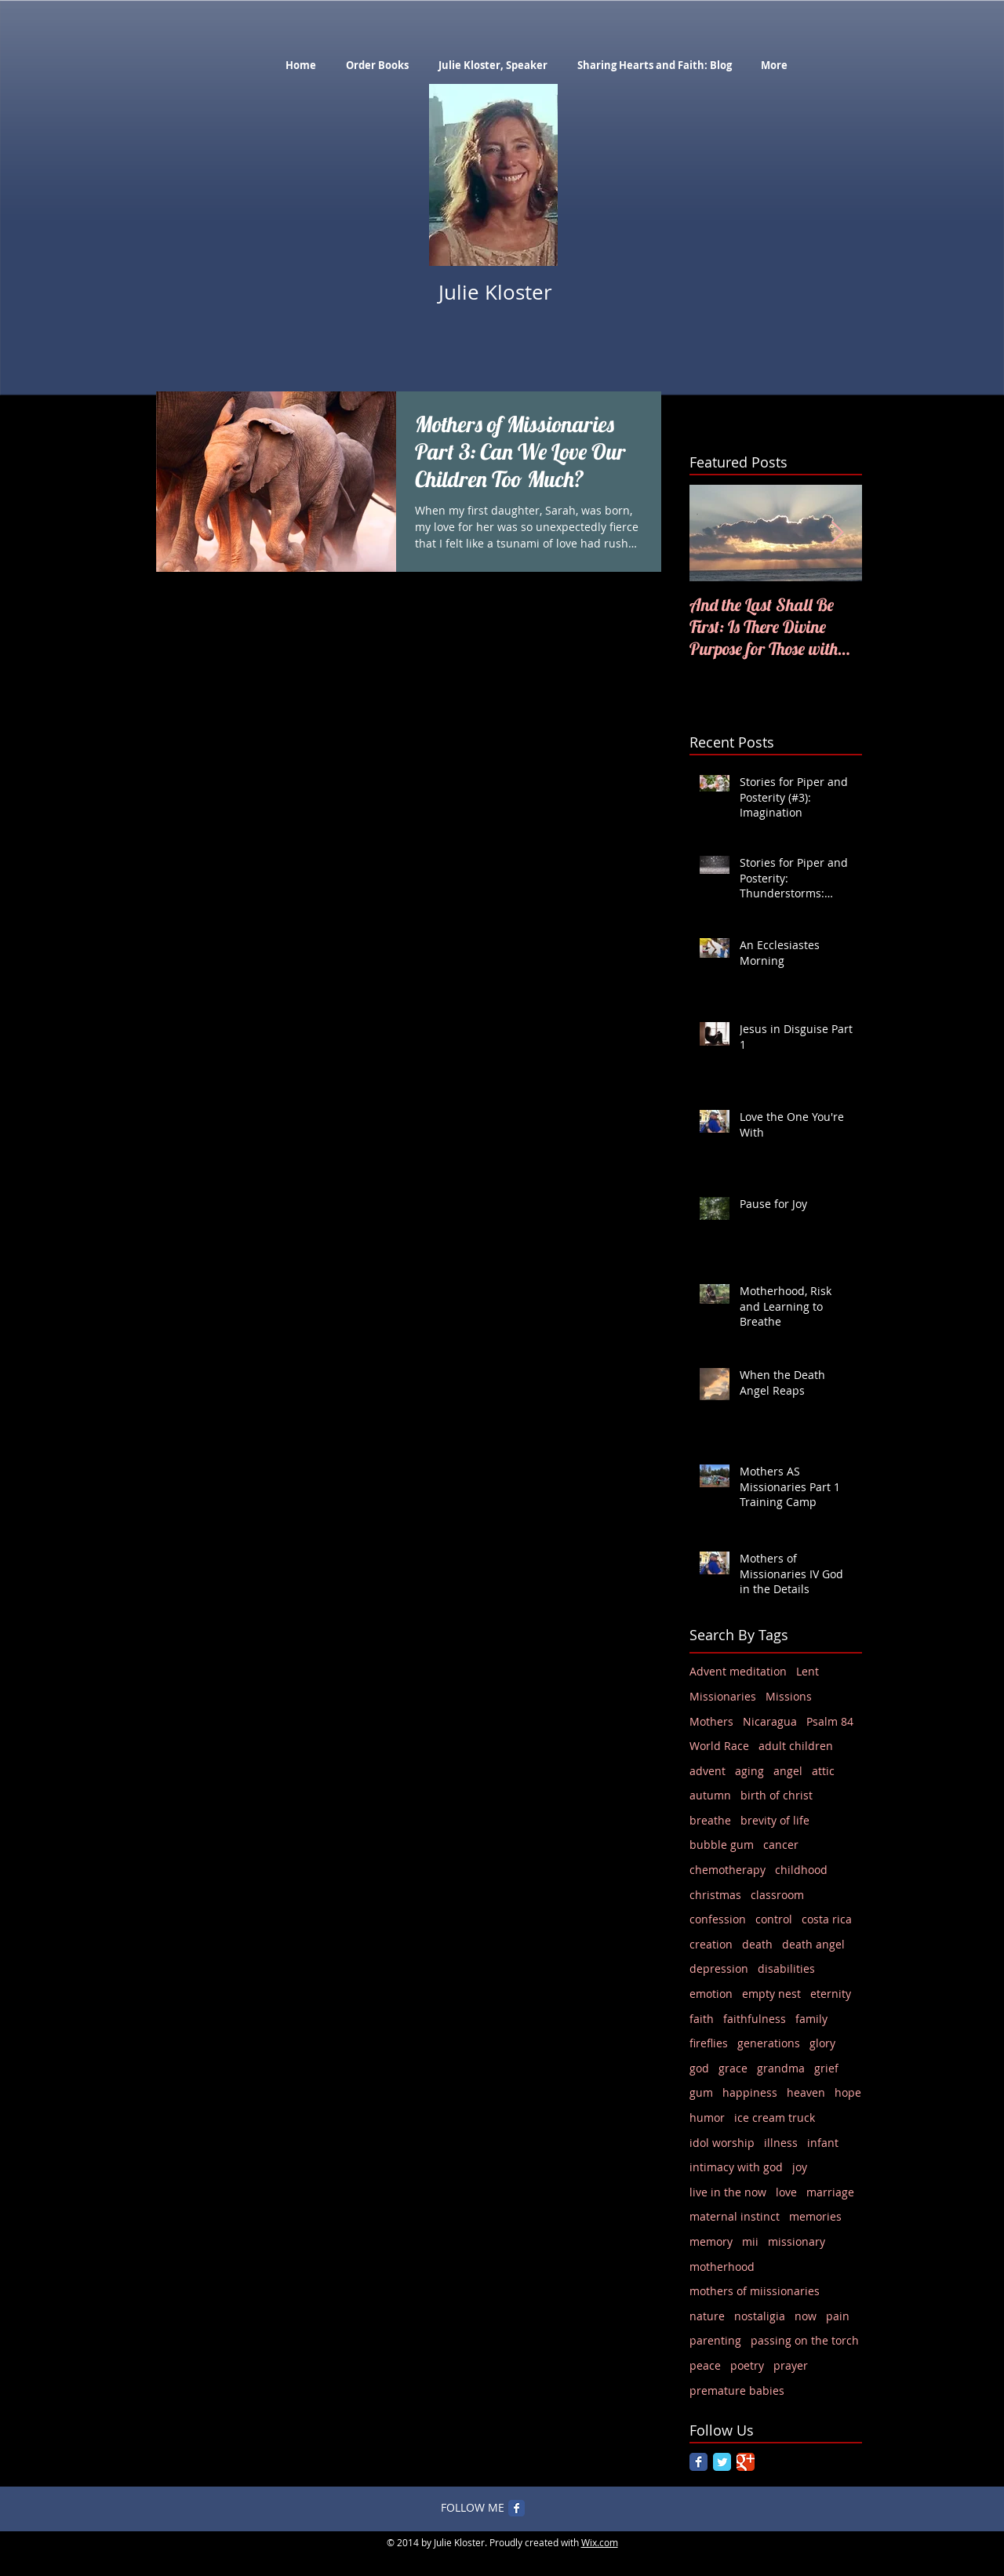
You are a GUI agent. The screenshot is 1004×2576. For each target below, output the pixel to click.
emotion (711, 1993)
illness (781, 2142)
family (811, 2018)
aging (749, 1770)
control (773, 1919)
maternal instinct (734, 2216)
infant (822, 2142)
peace (705, 2365)
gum (701, 2092)
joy (799, 2166)
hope (848, 2092)
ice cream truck (774, 2117)
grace (733, 2068)
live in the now (727, 2192)
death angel (813, 1944)
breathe (710, 1820)
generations (768, 2043)
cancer (780, 1844)
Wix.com (599, 2542)
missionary (796, 2241)
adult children (795, 1745)
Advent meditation (738, 1671)
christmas (715, 1894)
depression (718, 1968)
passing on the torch (805, 2340)
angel (787, 1770)
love (786, 2192)
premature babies (736, 2390)
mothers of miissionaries (754, 2290)
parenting (715, 2340)
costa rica (827, 1919)
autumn (710, 1795)
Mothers (711, 1721)
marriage (830, 2192)
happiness (749, 2092)
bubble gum (721, 1844)
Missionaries (722, 1696)
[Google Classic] (746, 2462)
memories (815, 2216)
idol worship (722, 2142)
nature (707, 2316)
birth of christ (776, 1795)
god (699, 2068)
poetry (747, 2365)
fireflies (708, 2043)
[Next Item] (837, 533)
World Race (719, 1745)
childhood (801, 1869)
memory (711, 2241)
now (806, 2316)
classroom (777, 1894)
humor (707, 2117)
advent (707, 1770)
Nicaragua (770, 1721)
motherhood (722, 2266)
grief (826, 2068)
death (757, 1944)
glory (822, 2043)
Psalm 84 (829, 1721)
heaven (806, 2092)
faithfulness (754, 2018)
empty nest (771, 1993)
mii (750, 2241)
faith (701, 2018)
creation (711, 1944)
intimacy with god (736, 2166)
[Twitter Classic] (722, 2462)
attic (823, 1770)
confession (717, 1919)
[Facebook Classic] (698, 2462)
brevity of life (774, 1820)
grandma (781, 2068)
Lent (807, 1671)
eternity (830, 1993)
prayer (790, 2365)
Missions (789, 1696)
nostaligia (759, 2316)
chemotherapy (727, 1869)
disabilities (786, 1968)
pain (837, 2316)
